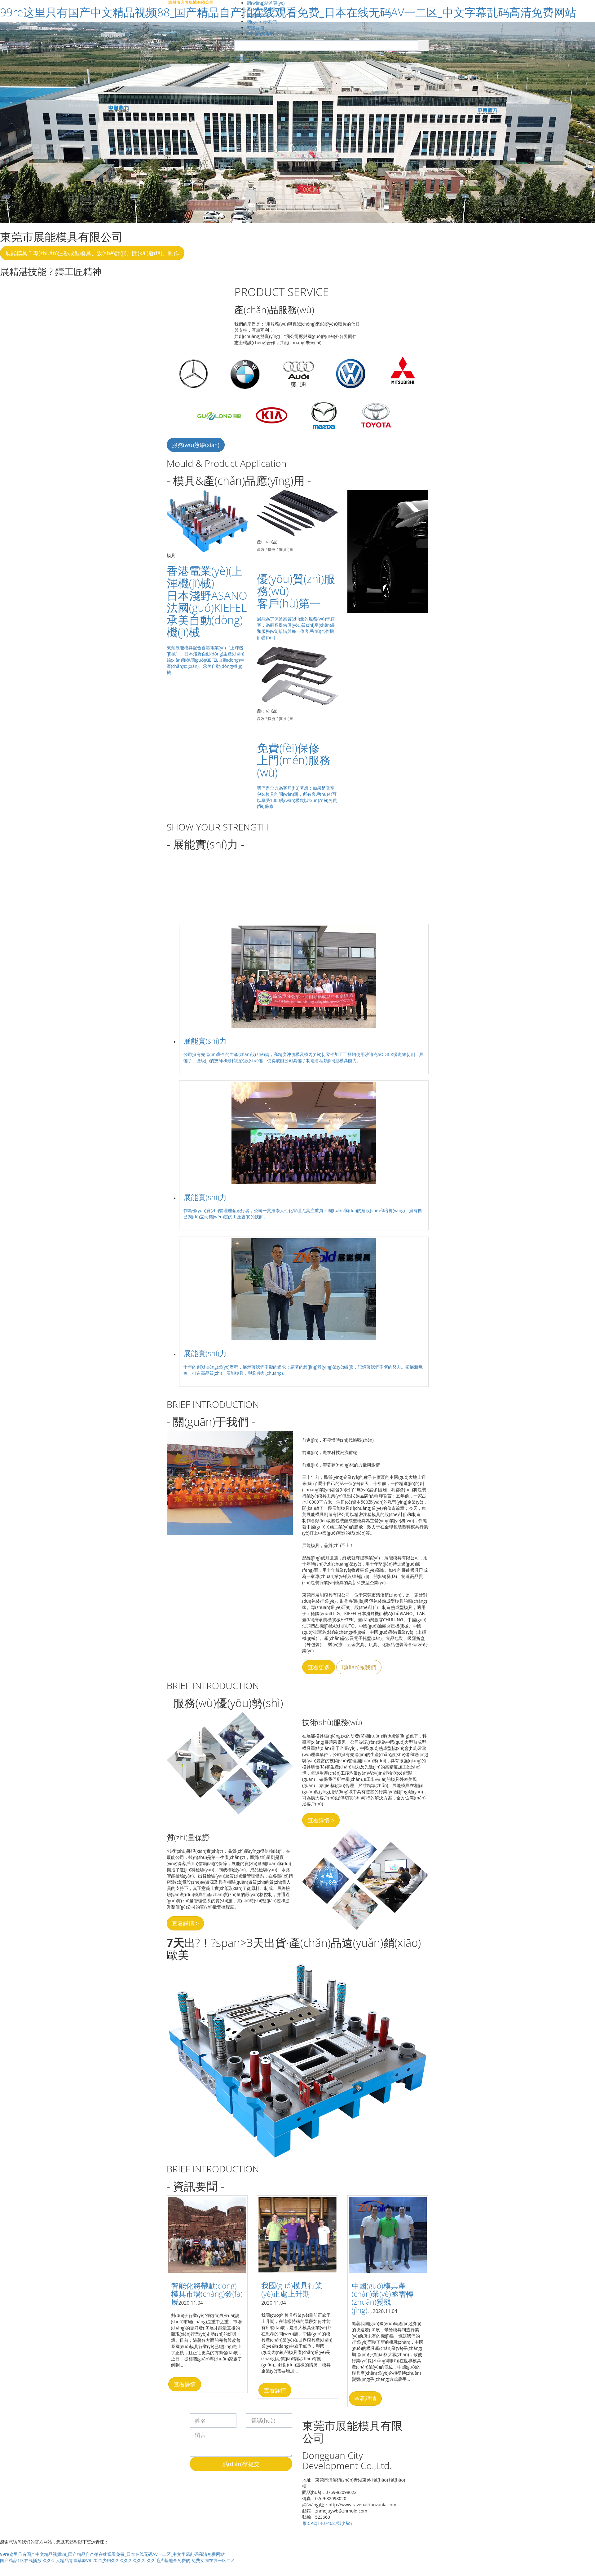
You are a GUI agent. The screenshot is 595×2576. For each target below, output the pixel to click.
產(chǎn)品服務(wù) (266, 9)
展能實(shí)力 (259, 15)
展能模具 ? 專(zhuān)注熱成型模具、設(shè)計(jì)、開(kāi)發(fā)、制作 (92, 253)
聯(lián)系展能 (260, 34)
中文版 (240, 58)
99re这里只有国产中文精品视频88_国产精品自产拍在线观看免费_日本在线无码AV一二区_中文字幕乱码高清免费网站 (112, 2554)
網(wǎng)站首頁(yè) (265, 3)
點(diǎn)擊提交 (241, 2464)
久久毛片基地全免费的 (168, 2560)
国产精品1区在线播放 (21, 2560)
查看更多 (318, 1667)
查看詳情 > (320, 1820)
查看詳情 (185, 2384)
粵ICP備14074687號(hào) (327, 2523)
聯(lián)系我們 (359, 1667)
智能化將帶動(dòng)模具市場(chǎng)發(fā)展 (207, 2293)
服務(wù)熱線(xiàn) (195, 445)
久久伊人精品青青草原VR (67, 2560)
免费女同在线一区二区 (213, 2560)
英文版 (258, 58)
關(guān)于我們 (262, 21)
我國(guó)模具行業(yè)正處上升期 (292, 2289)
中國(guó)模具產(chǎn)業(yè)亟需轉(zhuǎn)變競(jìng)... (382, 2297)
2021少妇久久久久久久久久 (119, 2560)
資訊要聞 (255, 28)
